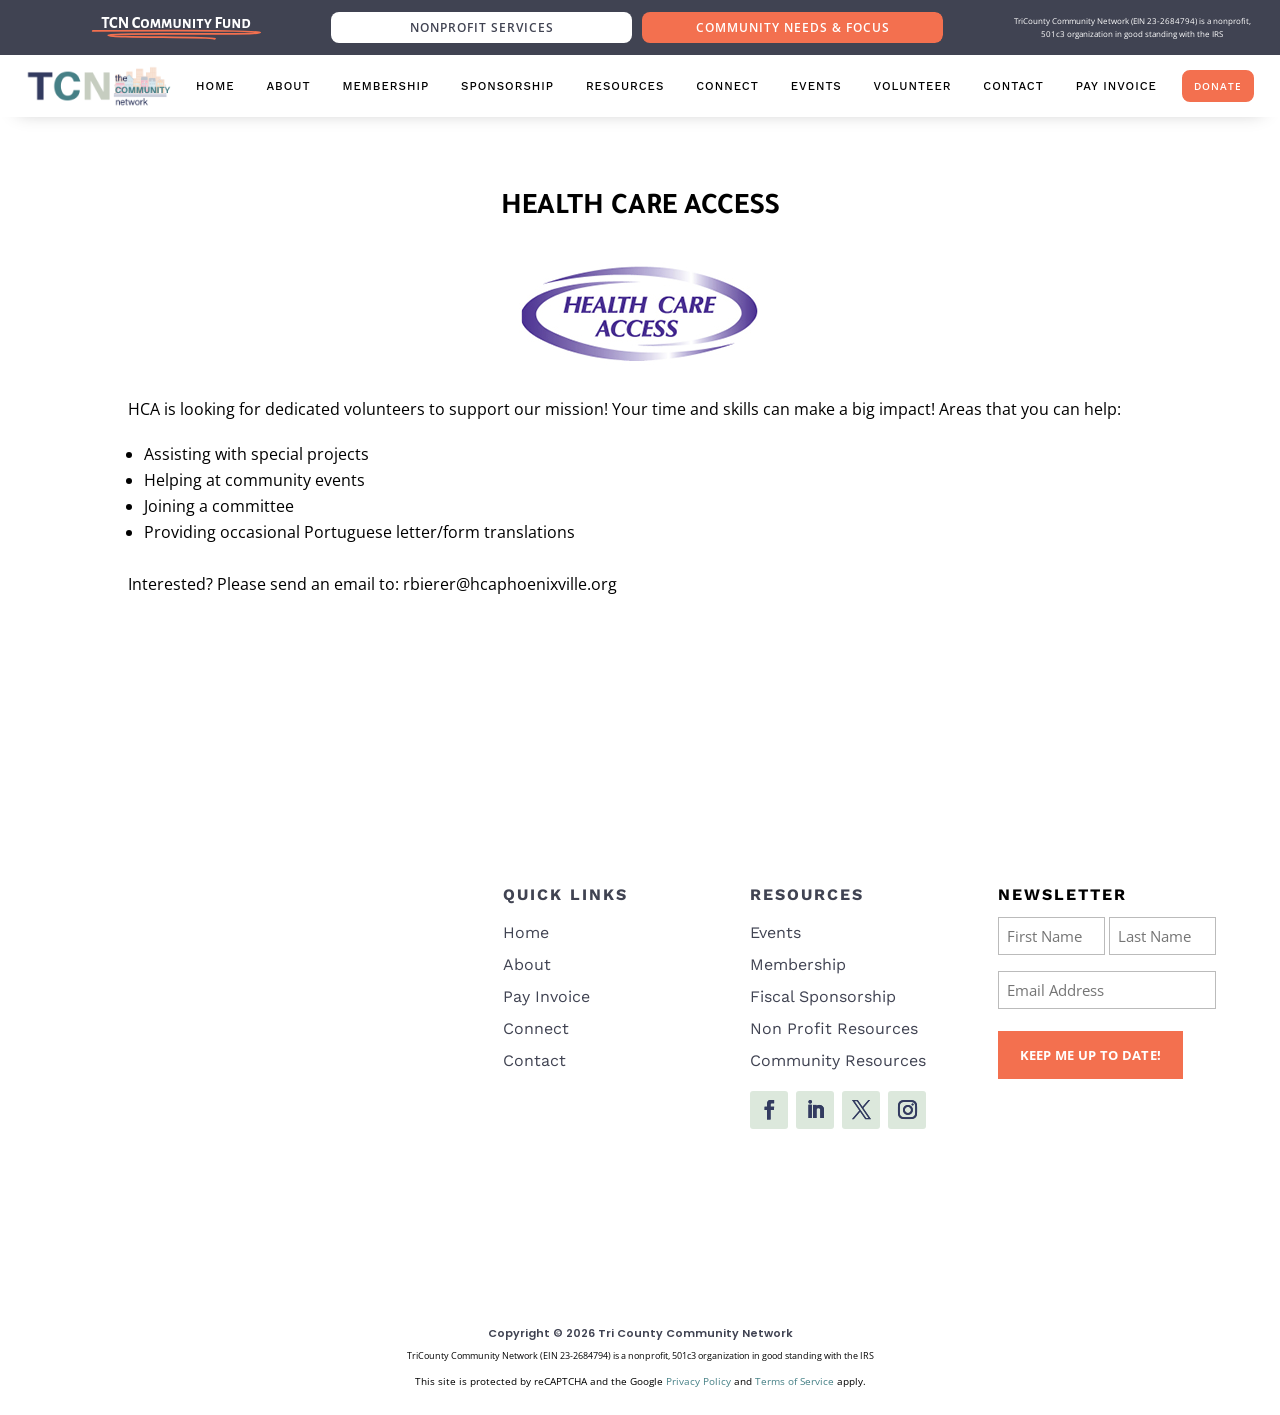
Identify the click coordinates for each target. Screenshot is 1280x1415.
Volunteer (913, 86)
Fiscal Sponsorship (823, 996)
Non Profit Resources (834, 1028)
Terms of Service (794, 1381)
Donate (1218, 86)
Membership (385, 86)
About (288, 86)
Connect (727, 86)
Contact (1013, 86)
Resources (625, 86)
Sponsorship (507, 86)
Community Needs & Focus (793, 27)
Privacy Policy (698, 1381)
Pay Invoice (1116, 86)
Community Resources (838, 1060)
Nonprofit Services (482, 27)
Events (816, 86)
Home (215, 86)
